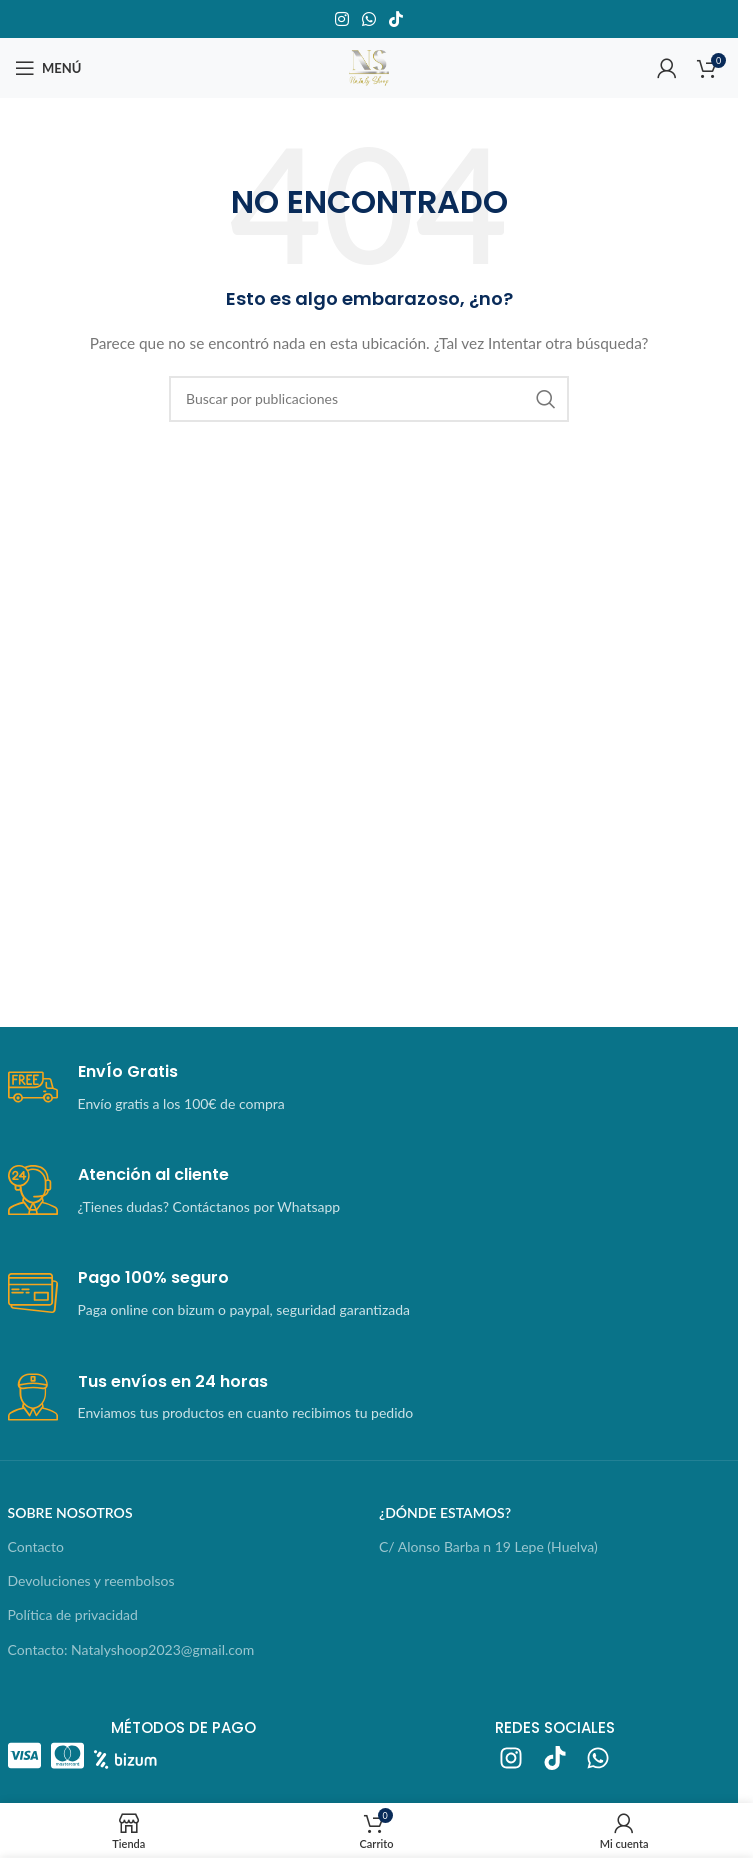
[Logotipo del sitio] (369, 66)
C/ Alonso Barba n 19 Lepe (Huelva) (488, 1546)
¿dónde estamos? (445, 1512)
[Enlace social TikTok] (396, 19)
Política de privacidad (73, 1614)
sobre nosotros (70, 1512)
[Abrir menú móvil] (48, 68)
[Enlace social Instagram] (341, 19)
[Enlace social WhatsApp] (368, 19)
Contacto (36, 1546)
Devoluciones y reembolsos (91, 1580)
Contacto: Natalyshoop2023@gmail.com (131, 1649)
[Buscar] (369, 399)
